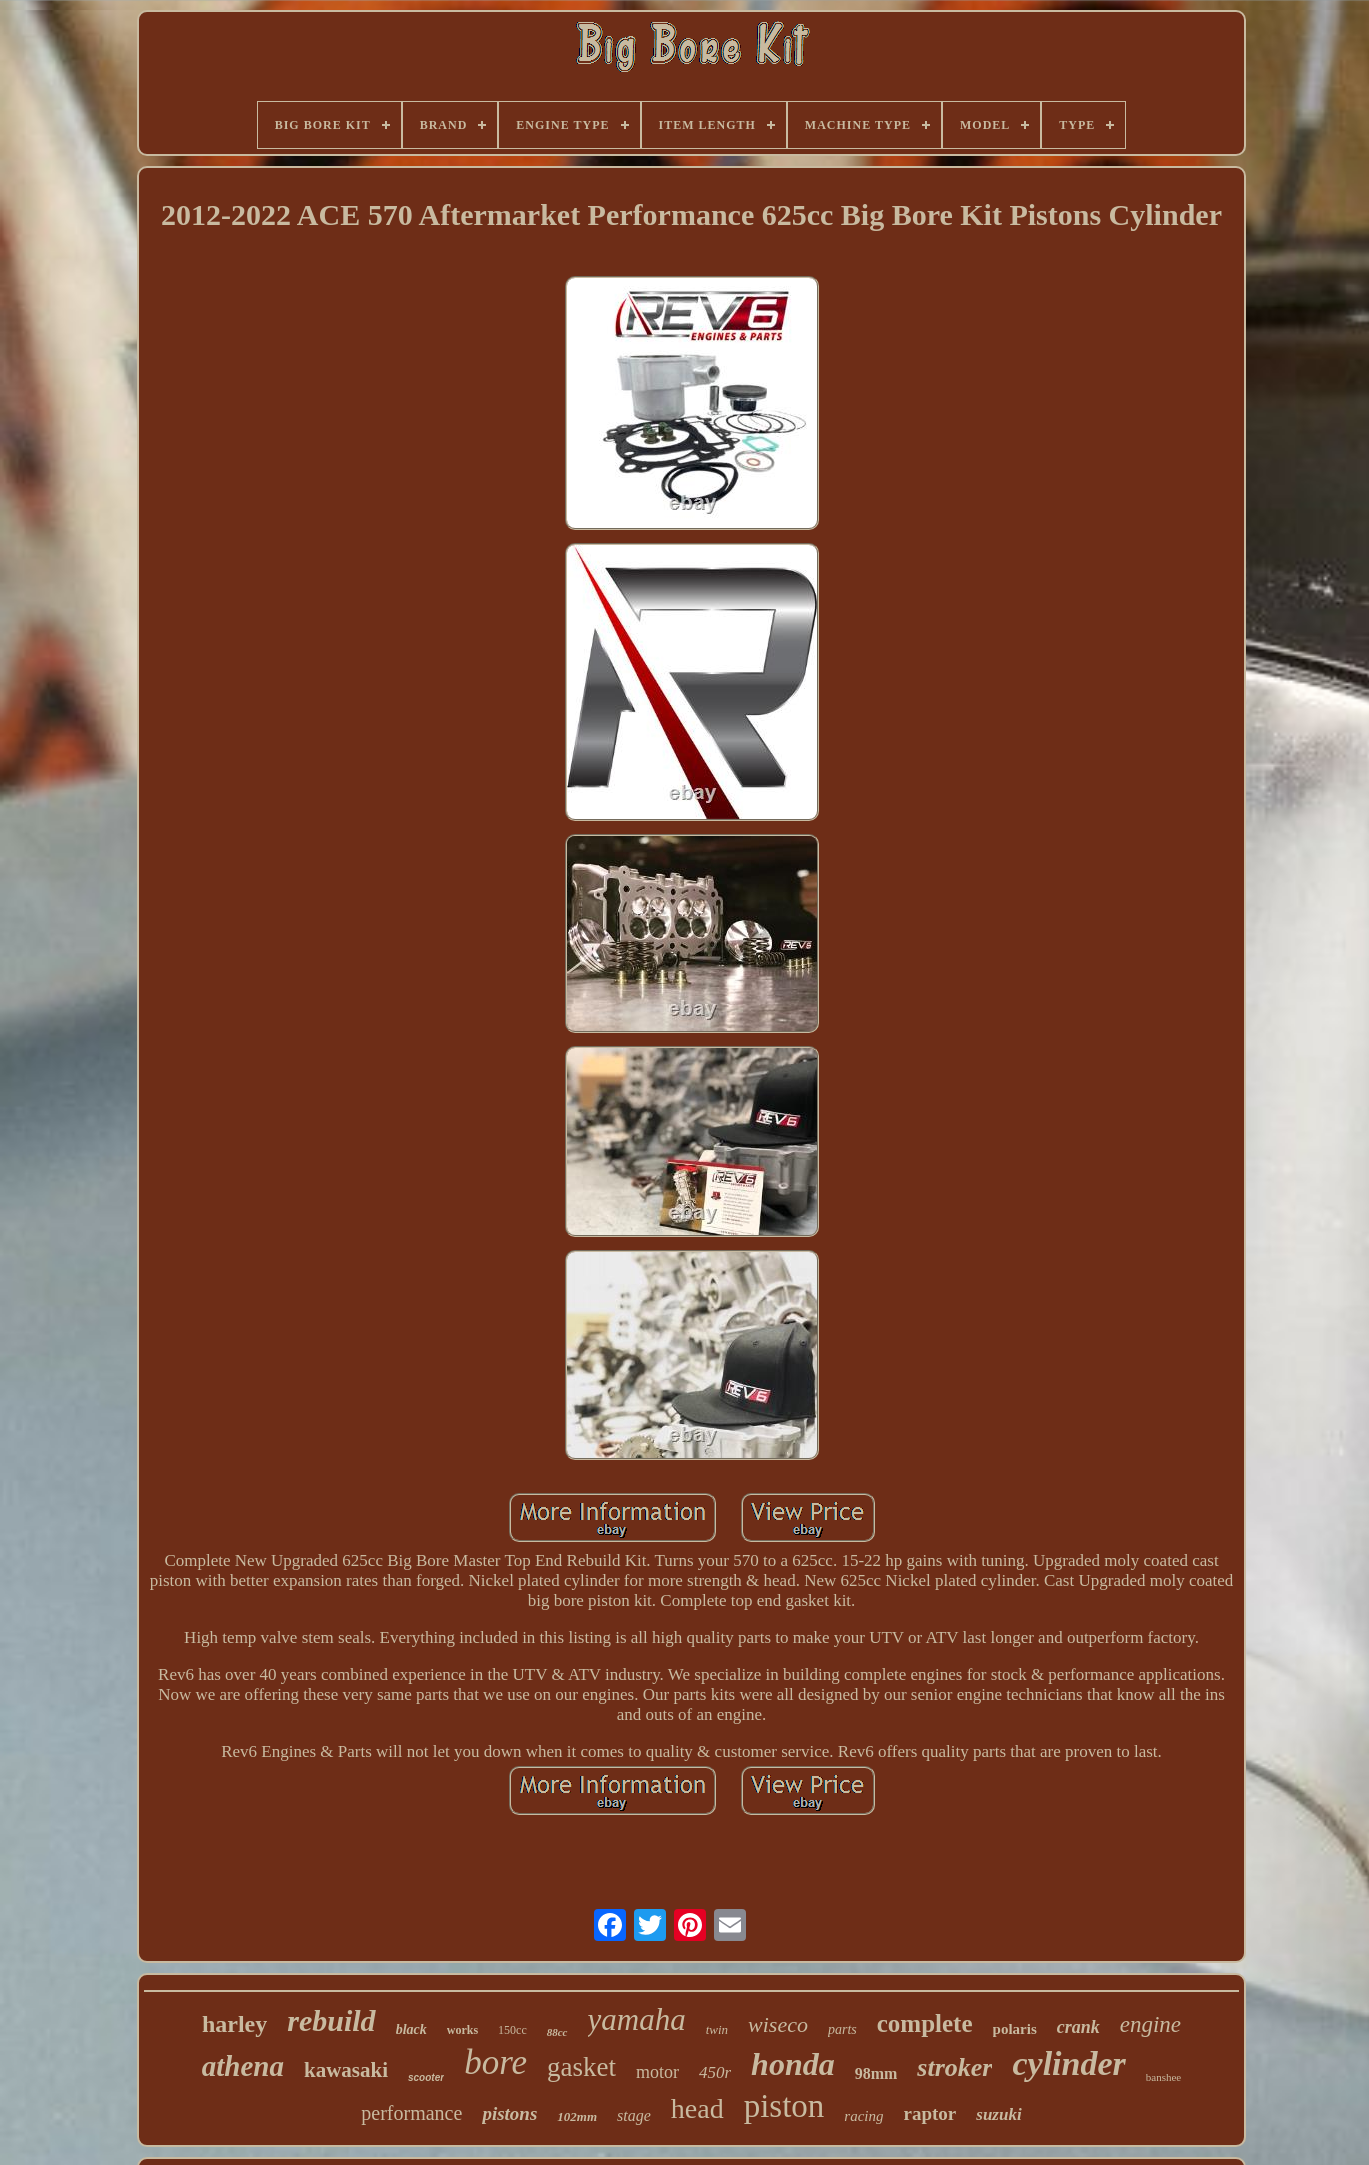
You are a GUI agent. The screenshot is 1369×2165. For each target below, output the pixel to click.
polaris (1015, 2029)
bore (495, 2062)
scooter (426, 2077)
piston (784, 2106)
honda (793, 2064)
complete (925, 2023)
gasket (581, 2067)
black (411, 2029)
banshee (1163, 2077)
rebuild (331, 2020)
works (462, 2030)
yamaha (637, 2019)
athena (243, 2066)
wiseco (778, 2024)
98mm (876, 2073)
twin (717, 2029)
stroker (954, 2067)
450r (715, 2072)
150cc (512, 2030)
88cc (557, 2032)
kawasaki (346, 2070)
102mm (577, 2116)
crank (1078, 2027)
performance (411, 2113)
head (697, 2108)
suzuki (998, 2114)
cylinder (1068, 2063)
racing (863, 2116)
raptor (930, 2113)
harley (234, 2024)
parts (842, 2029)
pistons (509, 2113)
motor (657, 2072)
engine (1150, 2024)
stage (634, 2115)
